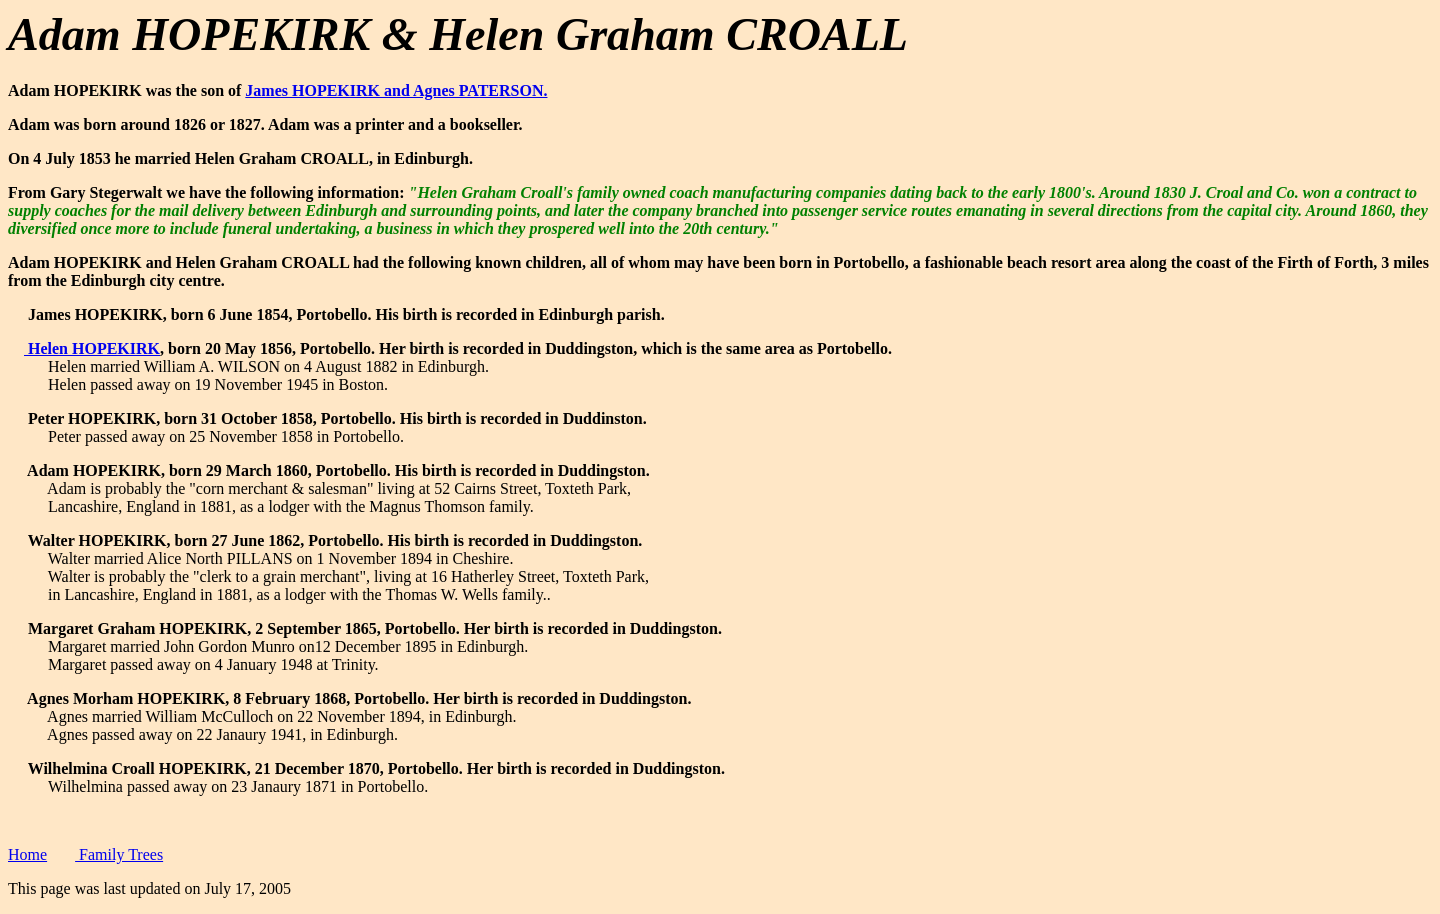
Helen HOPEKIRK (92, 348)
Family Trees (119, 854)
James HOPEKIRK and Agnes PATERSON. (396, 90)
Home (27, 854)
